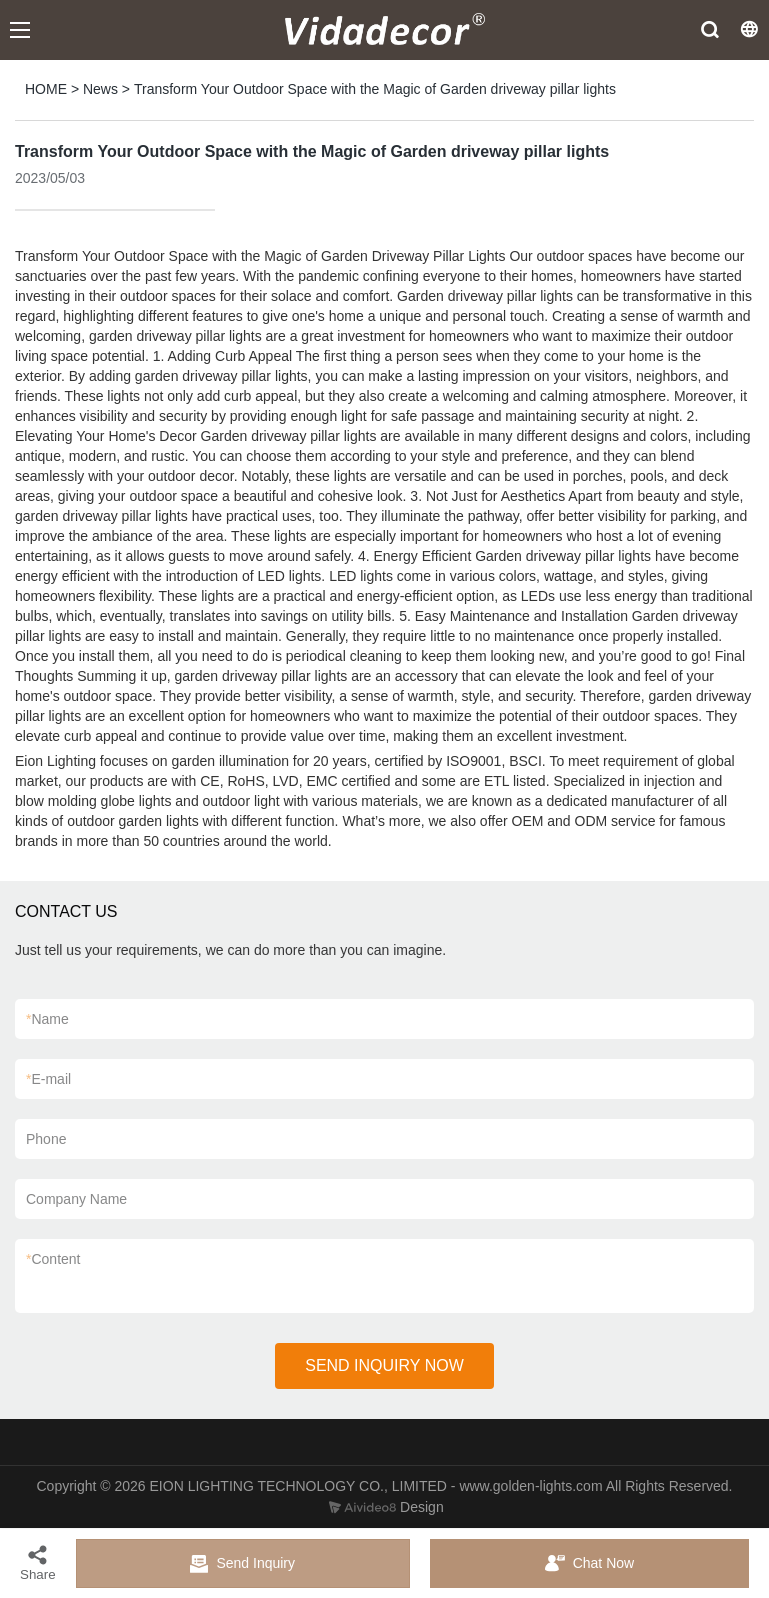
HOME (46, 89)
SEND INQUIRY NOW (384, 1365)
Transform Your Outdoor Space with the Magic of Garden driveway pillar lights (375, 89)
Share (38, 1562)
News (100, 89)
